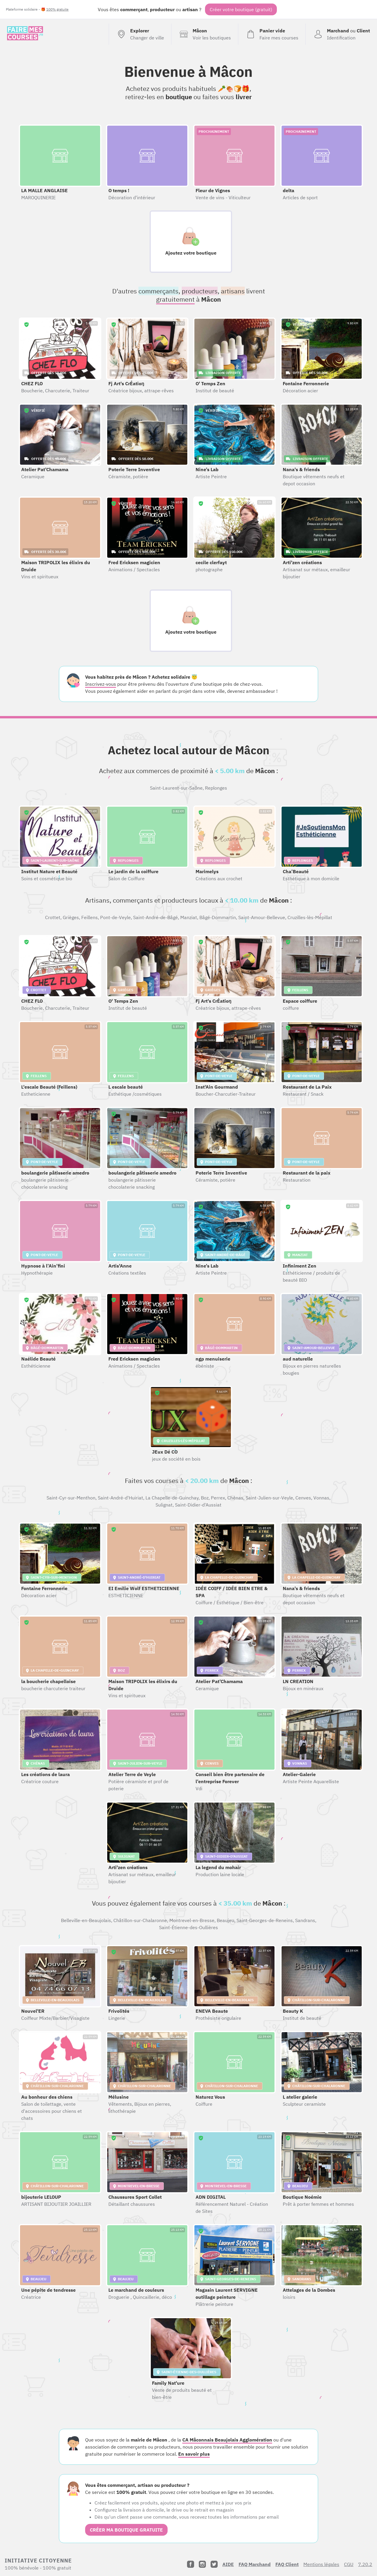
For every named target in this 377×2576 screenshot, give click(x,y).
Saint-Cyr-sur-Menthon (71, 1498)
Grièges (71, 917)
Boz (205, 1498)
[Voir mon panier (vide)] (271, 34)
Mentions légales (321, 2564)
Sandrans (305, 1920)
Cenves (303, 1498)
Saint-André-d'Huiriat (120, 1498)
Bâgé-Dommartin (217, 917)
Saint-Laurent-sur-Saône (176, 788)
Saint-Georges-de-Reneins (265, 1920)
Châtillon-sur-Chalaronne (140, 1920)
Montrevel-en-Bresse (191, 1920)
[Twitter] (214, 2564)
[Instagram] (202, 2564)
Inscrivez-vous (100, 684)
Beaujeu (225, 1920)
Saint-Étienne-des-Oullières (188, 1927)
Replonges (216, 788)
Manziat (188, 917)
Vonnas (321, 1498)
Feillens (89, 917)
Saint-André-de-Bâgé (155, 917)
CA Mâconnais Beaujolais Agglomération (227, 2440)
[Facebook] (190, 2564)
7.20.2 (365, 2564)
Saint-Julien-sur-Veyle (269, 1498)
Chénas (235, 1498)
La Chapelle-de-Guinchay (172, 1498)
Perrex (218, 1498)
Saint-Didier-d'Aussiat (198, 1505)
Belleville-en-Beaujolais (86, 1920)
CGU (348, 2564)
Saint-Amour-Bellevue (261, 917)
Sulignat (164, 1505)
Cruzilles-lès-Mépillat (309, 917)
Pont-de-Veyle (115, 917)
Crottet (52, 917)
